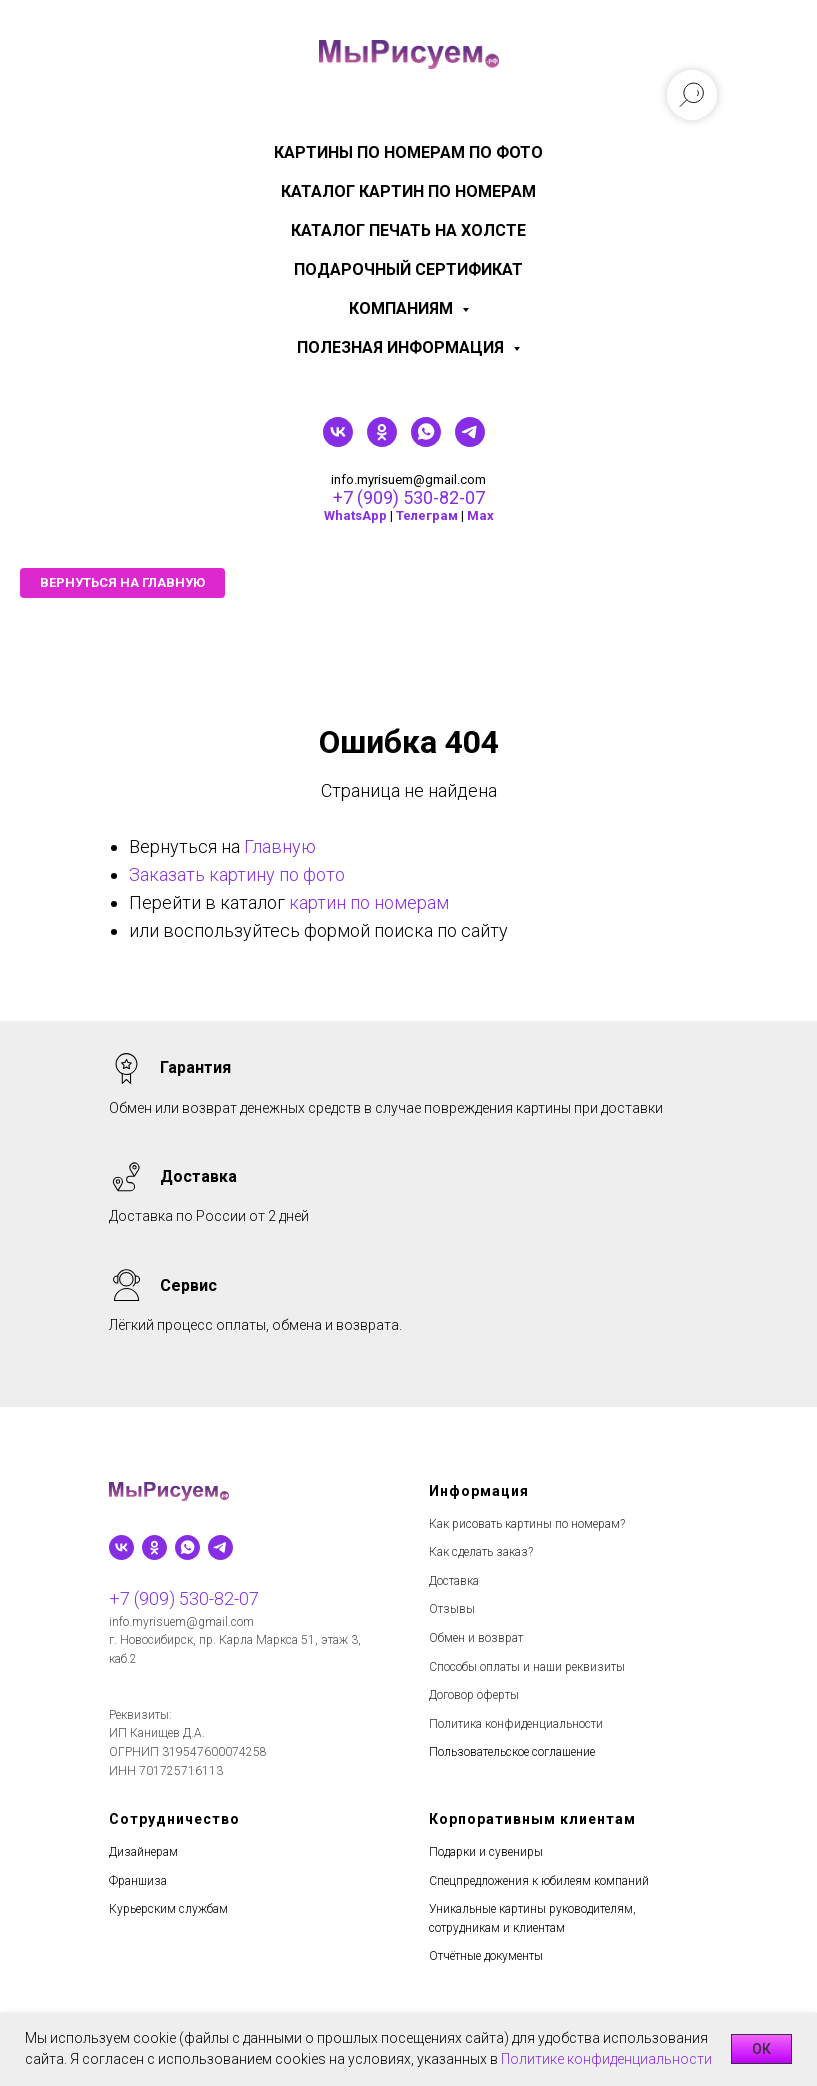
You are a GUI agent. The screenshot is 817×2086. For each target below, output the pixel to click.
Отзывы (452, 1609)
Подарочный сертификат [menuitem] (408, 269)
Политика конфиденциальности (516, 1724)
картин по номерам (369, 902)
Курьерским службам (168, 1909)
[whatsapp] (426, 441)
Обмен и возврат (476, 1638)
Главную (280, 846)
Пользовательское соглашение (512, 1752)
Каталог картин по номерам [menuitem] (408, 191)
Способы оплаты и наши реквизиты (527, 1667)
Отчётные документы (486, 1956)
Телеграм (427, 515)
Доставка (454, 1581)
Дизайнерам (143, 1852)
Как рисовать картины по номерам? (527, 1524)
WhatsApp (355, 515)
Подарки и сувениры (486, 1852)
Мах (480, 515)
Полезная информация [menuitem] (402, 347)
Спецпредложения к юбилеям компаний (539, 1881)
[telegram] (470, 441)
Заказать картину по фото (237, 874)
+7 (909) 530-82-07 (409, 497)
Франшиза (138, 1881)
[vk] (338, 441)
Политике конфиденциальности (606, 2059)
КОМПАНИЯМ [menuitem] (403, 308)
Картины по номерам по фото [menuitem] (408, 152)
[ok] (382, 441)
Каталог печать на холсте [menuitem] (408, 230)
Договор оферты (474, 1695)
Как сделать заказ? (481, 1552)
